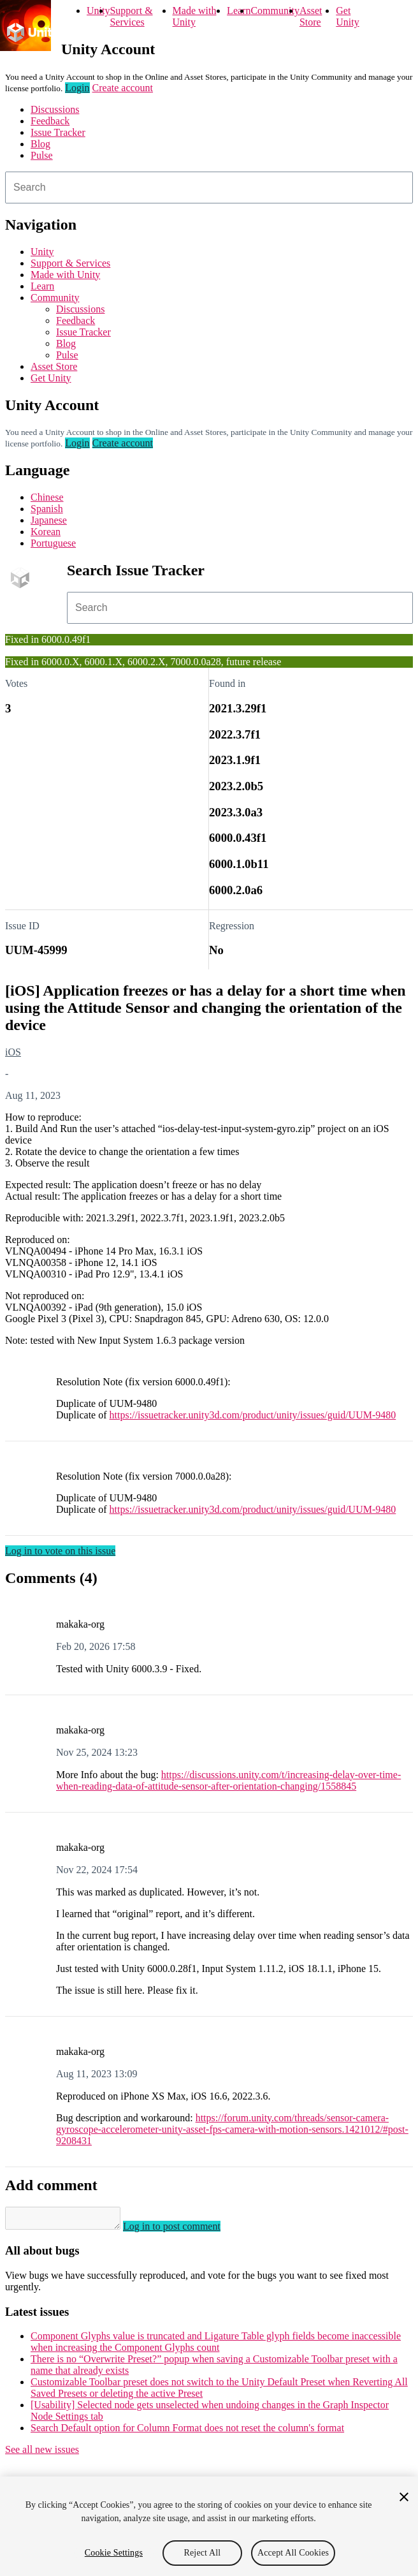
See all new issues (42, 2453)
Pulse (42, 155)
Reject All (202, 2553)
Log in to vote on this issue (60, 1550)
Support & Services (131, 16)
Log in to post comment (184, 2230)
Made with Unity (195, 16)
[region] (209, 2526)
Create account (123, 87)
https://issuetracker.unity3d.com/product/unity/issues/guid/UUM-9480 (253, 1414)
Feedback (50, 120)
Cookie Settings (114, 2553)
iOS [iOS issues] (13, 1052)
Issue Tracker (58, 132)
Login (77, 87)
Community (274, 10)
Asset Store (310, 16)
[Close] (404, 2497)
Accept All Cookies (293, 2553)
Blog (40, 143)
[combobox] (209, 187)
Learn (238, 10)
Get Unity (347, 16)
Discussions (55, 109)
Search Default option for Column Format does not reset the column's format (187, 2431)
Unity (98, 10)
